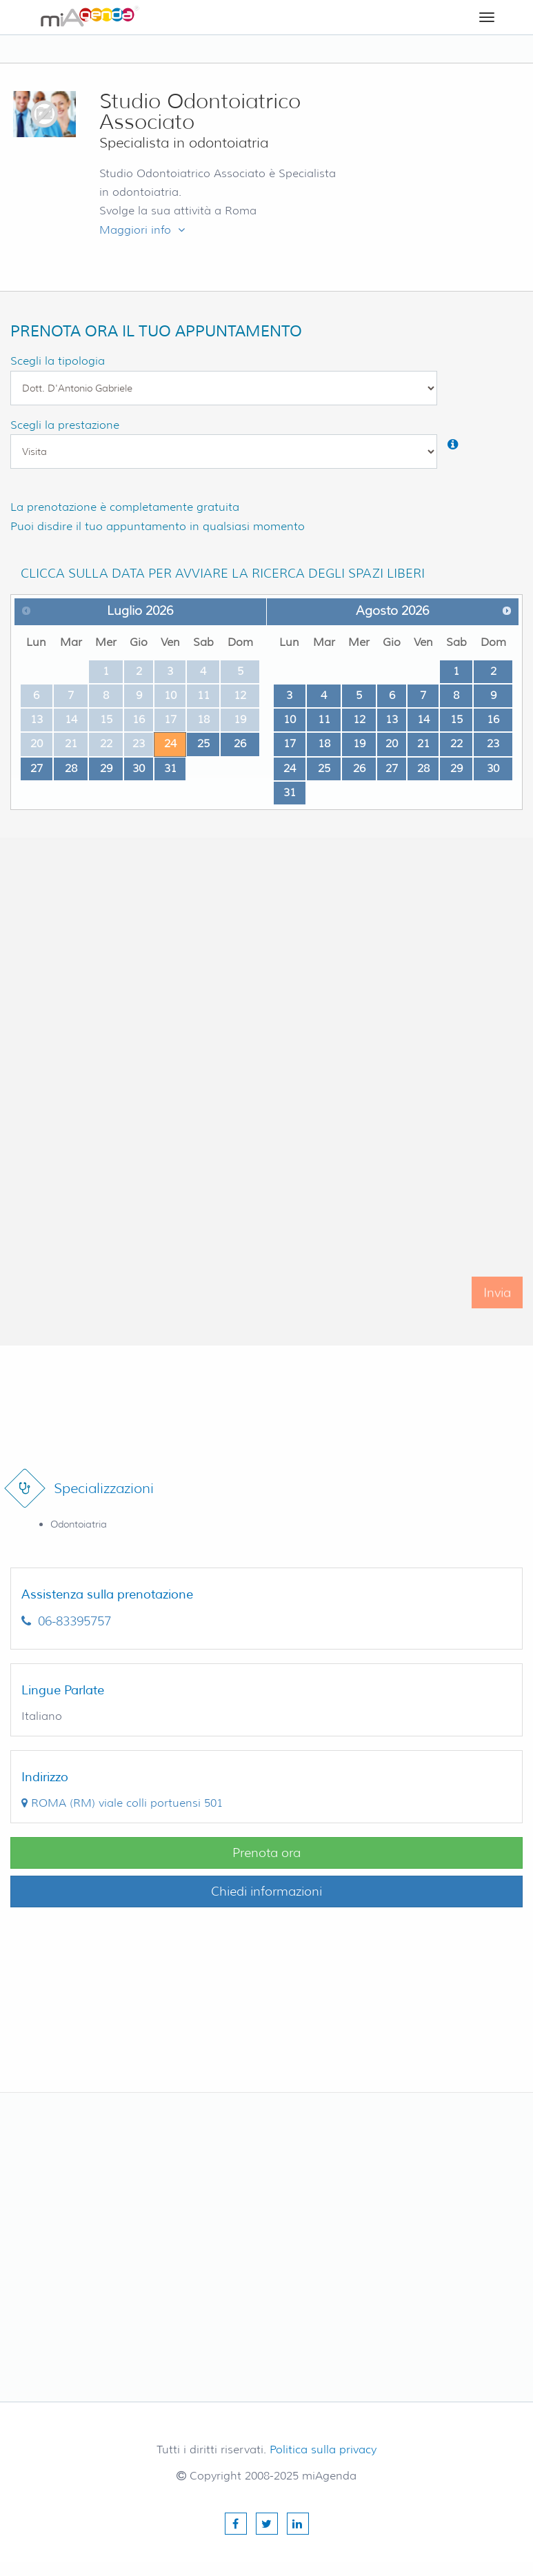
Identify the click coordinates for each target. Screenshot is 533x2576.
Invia (497, 1305)
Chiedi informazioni (266, 1891)
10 (289, 719)
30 (138, 768)
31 (170, 768)
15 (456, 719)
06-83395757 (66, 1621)
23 (493, 743)
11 (324, 719)
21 (423, 743)
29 (106, 768)
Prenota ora (266, 1852)
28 (71, 768)
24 (170, 743)
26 (240, 743)
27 (36, 768)
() (122, 1802)
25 (203, 743)
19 (359, 743)
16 (493, 719)
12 (359, 719)
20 (391, 743)
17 (289, 743)
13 (391, 719)
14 (423, 719)
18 (324, 743)
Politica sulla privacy (323, 2449)
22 (456, 743)
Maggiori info (142, 229)
